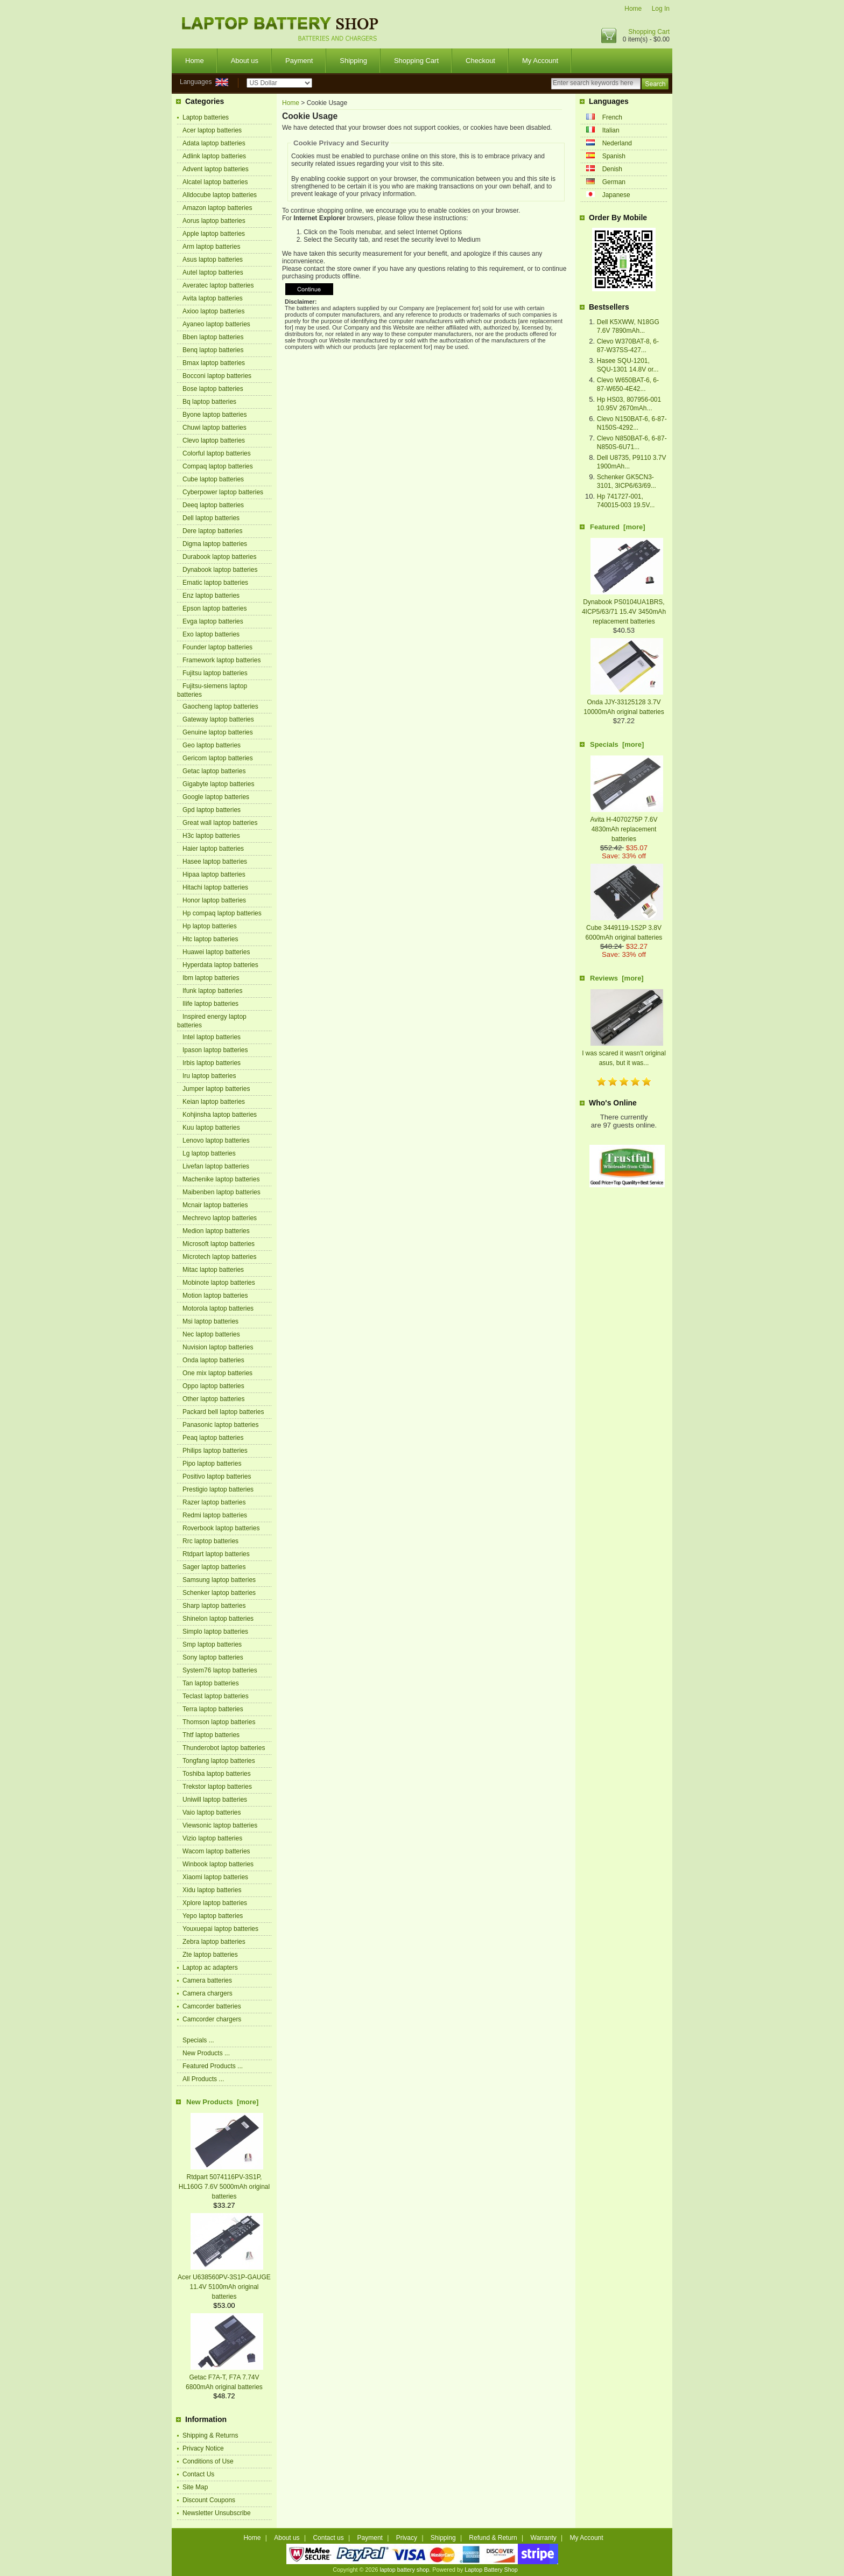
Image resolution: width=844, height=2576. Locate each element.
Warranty (544, 2538)
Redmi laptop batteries (214, 1515)
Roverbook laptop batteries (220, 1528)
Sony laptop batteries (212, 1657)
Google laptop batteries (215, 797)
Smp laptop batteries (212, 1644)
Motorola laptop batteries (218, 1308)
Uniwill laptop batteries (214, 1799)
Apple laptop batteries (213, 233)
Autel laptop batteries (212, 272)
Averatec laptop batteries (218, 285)
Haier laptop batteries (213, 848)
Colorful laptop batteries (216, 453)
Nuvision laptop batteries (217, 1347)
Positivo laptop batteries (216, 1476)
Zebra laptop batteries (213, 1941)
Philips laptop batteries (215, 1450)
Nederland (617, 143)
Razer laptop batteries (213, 1502)
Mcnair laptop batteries (215, 1205)
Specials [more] (617, 744)
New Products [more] (222, 2102)
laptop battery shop (404, 2569)
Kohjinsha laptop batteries (219, 1114)
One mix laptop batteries (217, 1373)
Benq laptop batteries (212, 350)
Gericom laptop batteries (217, 758)
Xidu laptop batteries (211, 1890)
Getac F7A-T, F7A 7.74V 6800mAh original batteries (224, 2377)
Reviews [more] (617, 978)
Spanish (613, 156)
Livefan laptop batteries (215, 1166)
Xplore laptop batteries (214, 1903)
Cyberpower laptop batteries (222, 492)
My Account (540, 61)
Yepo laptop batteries (212, 1916)
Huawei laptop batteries (216, 952)
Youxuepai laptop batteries (220, 1929)
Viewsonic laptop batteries (219, 1825)
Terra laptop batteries (212, 1709)
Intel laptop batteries (211, 1037)
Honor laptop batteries (214, 900)
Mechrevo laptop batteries (219, 1218)
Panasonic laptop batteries (220, 1425)
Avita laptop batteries (212, 298)
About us (244, 61)
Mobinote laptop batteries (218, 1282)
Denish (612, 169)
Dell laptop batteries (211, 518)
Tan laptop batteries (210, 1683)
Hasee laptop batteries (214, 861)
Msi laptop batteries (210, 1321)
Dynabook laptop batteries (219, 569)
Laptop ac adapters (210, 1967)
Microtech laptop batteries (219, 1257)
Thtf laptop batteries (211, 1735)
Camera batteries (207, 1980)
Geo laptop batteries (211, 745)
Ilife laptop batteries (210, 1003)
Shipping (353, 61)
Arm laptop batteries (211, 246)
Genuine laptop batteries (217, 732)
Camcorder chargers (211, 2019)
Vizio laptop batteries (212, 1838)
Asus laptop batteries (212, 259)
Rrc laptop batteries (210, 1541)
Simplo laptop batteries (215, 1631)
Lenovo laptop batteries (216, 1140)
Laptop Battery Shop (491, 2569)
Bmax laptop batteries (213, 363)
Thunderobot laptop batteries (223, 1748)
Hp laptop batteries (209, 926)
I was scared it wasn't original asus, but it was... (624, 1053)
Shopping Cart (649, 32)
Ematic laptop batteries (215, 582)
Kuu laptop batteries (211, 1127)
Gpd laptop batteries (211, 810)
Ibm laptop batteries (210, 978)
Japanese (616, 195)
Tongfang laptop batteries (218, 1761)
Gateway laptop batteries (218, 719)
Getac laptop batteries (213, 771)
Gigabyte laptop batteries (218, 784)
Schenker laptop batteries (219, 1593)
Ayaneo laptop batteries (216, 324)
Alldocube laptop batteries (219, 195)
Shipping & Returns (210, 2435)
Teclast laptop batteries (215, 1696)
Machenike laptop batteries (220, 1179)
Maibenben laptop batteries (221, 1192)
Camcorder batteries (211, 2006)
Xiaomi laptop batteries (215, 1877)
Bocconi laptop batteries (216, 376)
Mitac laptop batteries (213, 1269)
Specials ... (198, 2040)
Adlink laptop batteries (214, 156)
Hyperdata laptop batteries (220, 965)
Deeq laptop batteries (213, 505)
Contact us (328, 2538)
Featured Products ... (212, 2066)
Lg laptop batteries (209, 1153)
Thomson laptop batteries (218, 1722)
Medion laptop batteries (216, 1231)
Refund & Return (493, 2538)
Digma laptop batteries (214, 544)
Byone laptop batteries (214, 414)
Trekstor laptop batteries (217, 1786)
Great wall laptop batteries (219, 823)
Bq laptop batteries (209, 401)
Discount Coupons (208, 2500)
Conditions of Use (208, 2461)
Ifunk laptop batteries (212, 991)
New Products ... (206, 2053)
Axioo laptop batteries (213, 311)
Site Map (195, 2487)
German (613, 182)
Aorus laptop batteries (213, 221)
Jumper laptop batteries (216, 1089)
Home (633, 8)
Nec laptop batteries (211, 1334)
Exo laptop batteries (211, 634)
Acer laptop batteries (212, 130)
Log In (661, 8)
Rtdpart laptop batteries (216, 1554)
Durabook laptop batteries (219, 557)
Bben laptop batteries (212, 337)
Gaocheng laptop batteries (220, 706)
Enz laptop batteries (211, 595)
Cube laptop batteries (213, 479)
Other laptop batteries (213, 1399)
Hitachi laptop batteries (215, 887)
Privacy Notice (203, 2448)
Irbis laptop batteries (211, 1063)
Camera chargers (207, 1993)
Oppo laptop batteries (213, 1386)
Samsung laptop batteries (219, 1580)
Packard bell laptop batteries (223, 1412)
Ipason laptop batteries (215, 1050)
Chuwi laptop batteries (214, 427)
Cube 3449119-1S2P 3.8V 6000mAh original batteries (624, 927)
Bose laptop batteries (212, 389)
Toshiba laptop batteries (216, 1773)
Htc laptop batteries (210, 939)
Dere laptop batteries (212, 531)
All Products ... (203, 2079)
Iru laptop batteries (209, 1076)
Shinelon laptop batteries (218, 1618)
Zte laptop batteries (210, 1954)
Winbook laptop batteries (218, 1864)
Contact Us (198, 2474)
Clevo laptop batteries (213, 440)
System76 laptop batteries (219, 1670)
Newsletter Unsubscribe (216, 2513)
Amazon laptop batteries (217, 208)
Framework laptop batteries (221, 660)
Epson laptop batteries (214, 608)
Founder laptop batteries (217, 647)
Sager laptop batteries (213, 1567)
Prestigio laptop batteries (218, 1489)
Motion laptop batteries (215, 1295)
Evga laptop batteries (212, 621)
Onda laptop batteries (213, 1360)
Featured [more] (617, 527)
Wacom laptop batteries (216, 1851)
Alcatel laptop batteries (215, 182)
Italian (611, 130)
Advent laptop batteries (215, 169)
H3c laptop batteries (211, 835)
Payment (299, 61)
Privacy (406, 2538)
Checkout (480, 61)
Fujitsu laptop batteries (215, 673)
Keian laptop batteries (213, 1101)
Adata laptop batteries (213, 143)
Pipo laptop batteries (211, 1463)
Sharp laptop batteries (213, 1605)
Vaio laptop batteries (211, 1812)
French (612, 117)
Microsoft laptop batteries (218, 1244)
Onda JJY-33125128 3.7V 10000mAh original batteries (623, 702)
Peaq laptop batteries (212, 1437)
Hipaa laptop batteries (213, 874)
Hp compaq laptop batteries (222, 913)
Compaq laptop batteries (217, 466)
